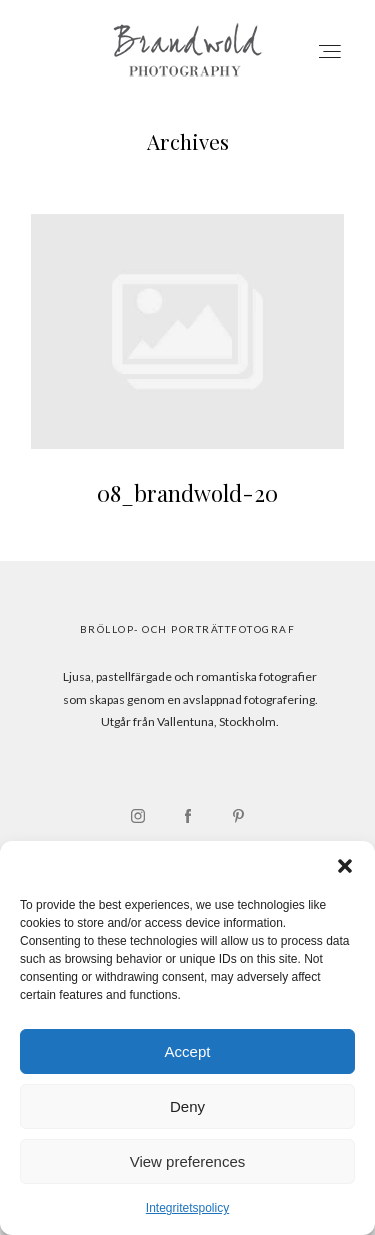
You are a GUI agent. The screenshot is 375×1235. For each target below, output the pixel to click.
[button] (345, 866)
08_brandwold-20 (187, 373)
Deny (187, 1106)
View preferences (188, 1161)
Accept (188, 1051)
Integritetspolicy (187, 1208)
